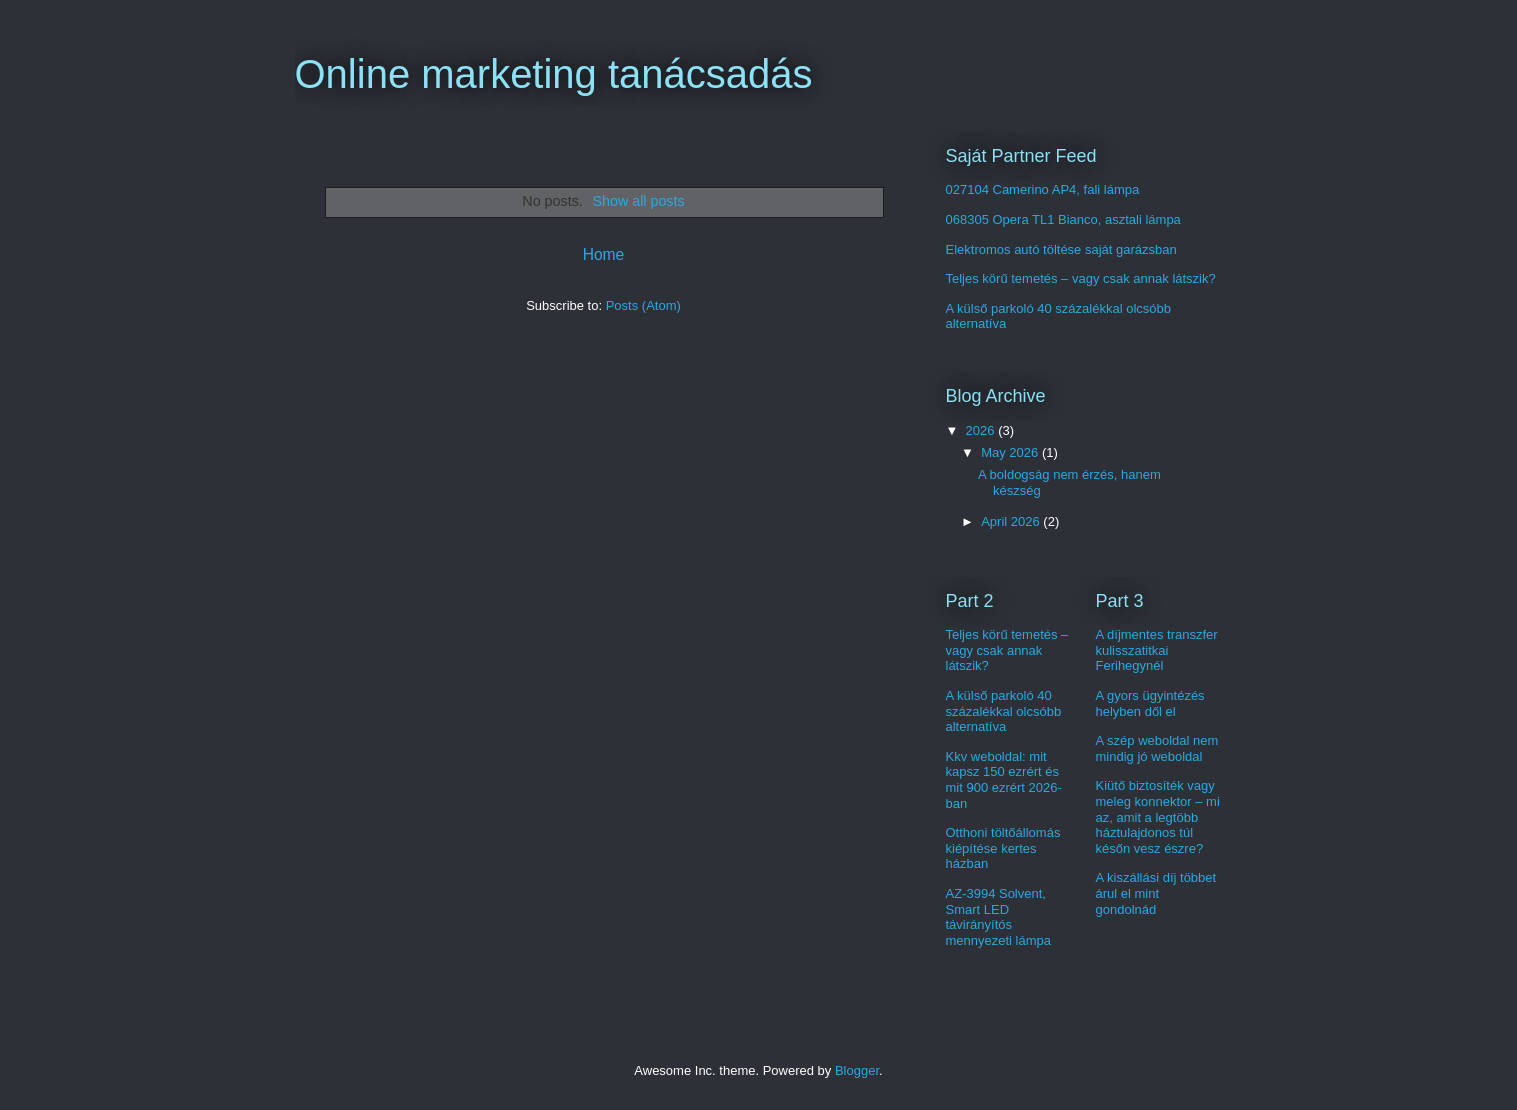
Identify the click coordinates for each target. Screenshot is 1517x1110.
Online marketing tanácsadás (554, 74)
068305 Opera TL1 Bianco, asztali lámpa (1063, 219)
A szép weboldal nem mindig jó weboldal (1157, 748)
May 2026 (1011, 452)
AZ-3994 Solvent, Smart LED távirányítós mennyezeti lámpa (999, 917)
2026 (982, 430)
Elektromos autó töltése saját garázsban (1061, 249)
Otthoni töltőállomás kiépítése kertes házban (1003, 848)
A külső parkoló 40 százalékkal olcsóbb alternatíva (1004, 711)
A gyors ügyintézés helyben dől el (1150, 703)
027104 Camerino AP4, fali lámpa (1043, 189)
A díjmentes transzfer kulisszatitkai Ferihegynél (1157, 650)
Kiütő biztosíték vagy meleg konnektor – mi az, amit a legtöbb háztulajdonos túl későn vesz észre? (1158, 816)
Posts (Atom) (643, 305)
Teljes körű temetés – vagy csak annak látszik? (1081, 278)
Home (604, 254)
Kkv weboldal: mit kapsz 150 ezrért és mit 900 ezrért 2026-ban (1004, 780)
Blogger (857, 1070)
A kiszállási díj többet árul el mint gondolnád (1156, 893)
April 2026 (1012, 521)
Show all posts (638, 201)
